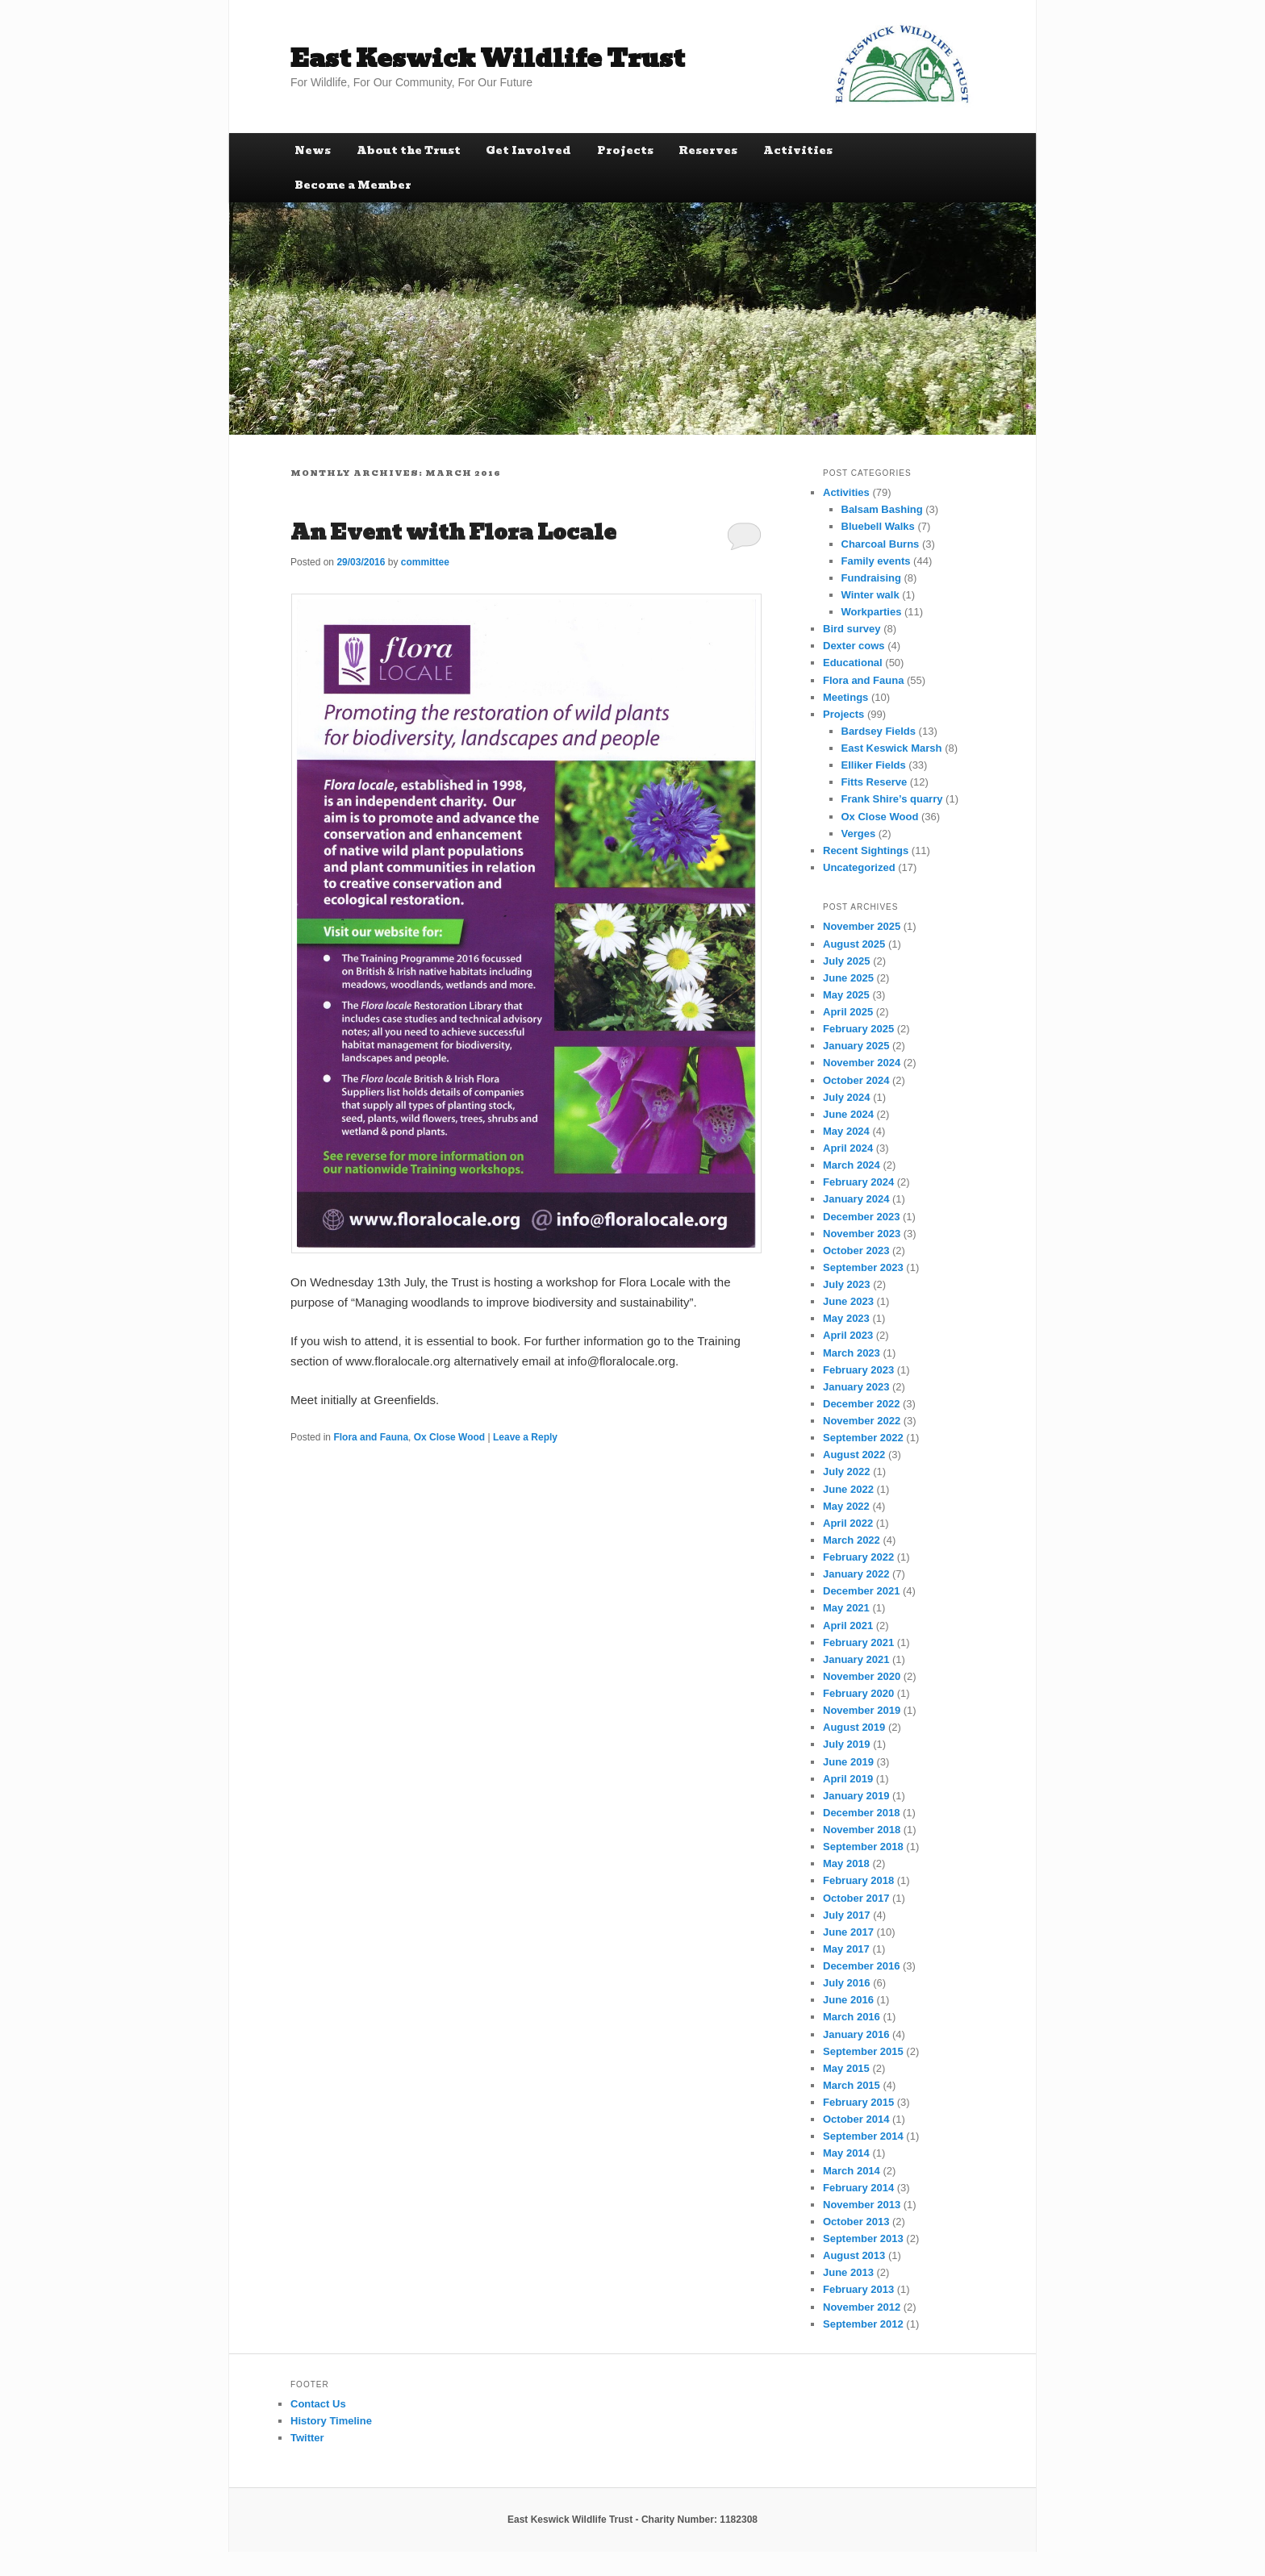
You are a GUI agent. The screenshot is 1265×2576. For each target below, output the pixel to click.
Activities (798, 150)
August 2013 (854, 2255)
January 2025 (856, 1046)
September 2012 (863, 2324)
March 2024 (851, 1165)
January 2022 (856, 1574)
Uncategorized (859, 867)
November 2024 (861, 1063)
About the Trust (409, 150)
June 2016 (848, 2000)
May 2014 (846, 2153)
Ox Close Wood (449, 1437)
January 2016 (856, 2034)
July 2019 (846, 1744)
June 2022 (848, 1489)
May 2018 (846, 1863)
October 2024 (856, 1080)
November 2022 (861, 1421)
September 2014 (863, 2136)
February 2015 (858, 2102)
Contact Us (318, 2404)
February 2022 (858, 1557)
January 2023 (856, 1387)
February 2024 (858, 1182)
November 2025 (861, 926)
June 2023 (848, 1301)
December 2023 (861, 1217)
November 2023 (861, 1234)
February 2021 (858, 1642)
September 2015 (863, 2051)
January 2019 (856, 1796)
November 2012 (861, 2307)
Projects (625, 150)
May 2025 (846, 995)
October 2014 (856, 2119)
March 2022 (851, 1540)
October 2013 (856, 2221)
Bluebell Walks (878, 526)
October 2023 (856, 1250)
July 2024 (846, 1097)
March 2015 (851, 2085)
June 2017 (848, 1932)
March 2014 (851, 2171)
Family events (876, 561)
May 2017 (846, 1949)
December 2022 (861, 1404)
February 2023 (858, 1370)
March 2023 (851, 1353)
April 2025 (848, 1012)
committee (425, 562)
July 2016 (846, 1983)
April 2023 (848, 1335)
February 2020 (858, 1693)
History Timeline (331, 2421)
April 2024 (848, 1148)
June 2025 (848, 978)
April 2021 (848, 1625)
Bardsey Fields (878, 731)
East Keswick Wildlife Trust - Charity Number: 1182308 (632, 2519)
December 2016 (861, 1966)
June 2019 (848, 1762)
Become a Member (352, 185)
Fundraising (871, 578)
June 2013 (848, 2272)
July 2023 (846, 1284)
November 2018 (861, 1830)
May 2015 (846, 2068)
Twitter (307, 2438)
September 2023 (863, 1267)
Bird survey (852, 629)
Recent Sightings (865, 850)
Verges (858, 833)
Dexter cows (854, 646)
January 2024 (856, 1199)
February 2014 (858, 2188)
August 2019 (854, 1727)
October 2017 (856, 1898)
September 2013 (863, 2238)
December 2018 (861, 1813)
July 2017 (846, 1915)
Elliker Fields (873, 765)
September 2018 (863, 1846)
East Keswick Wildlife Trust (487, 58)
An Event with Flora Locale (453, 532)
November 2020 (861, 1676)
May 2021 (846, 1608)
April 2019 (848, 1779)
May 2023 (846, 1318)
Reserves (707, 150)
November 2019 (861, 1710)
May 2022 (846, 1506)
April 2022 (848, 1523)
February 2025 (858, 1029)
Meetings (845, 697)
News (312, 150)
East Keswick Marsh (891, 748)
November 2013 (861, 2205)
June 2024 (848, 1114)
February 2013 (858, 2289)
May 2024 (846, 1131)
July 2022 (846, 1471)
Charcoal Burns (880, 544)
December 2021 (861, 1591)
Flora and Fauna (370, 1437)
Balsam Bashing (882, 509)
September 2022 (863, 1438)
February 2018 (858, 1880)
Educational (853, 663)
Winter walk (870, 595)
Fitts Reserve (874, 782)
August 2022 (854, 1454)
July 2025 (846, 961)
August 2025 (854, 944)
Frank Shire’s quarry (892, 799)
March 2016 (851, 2017)
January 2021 (856, 1659)
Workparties (871, 612)
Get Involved (528, 150)
